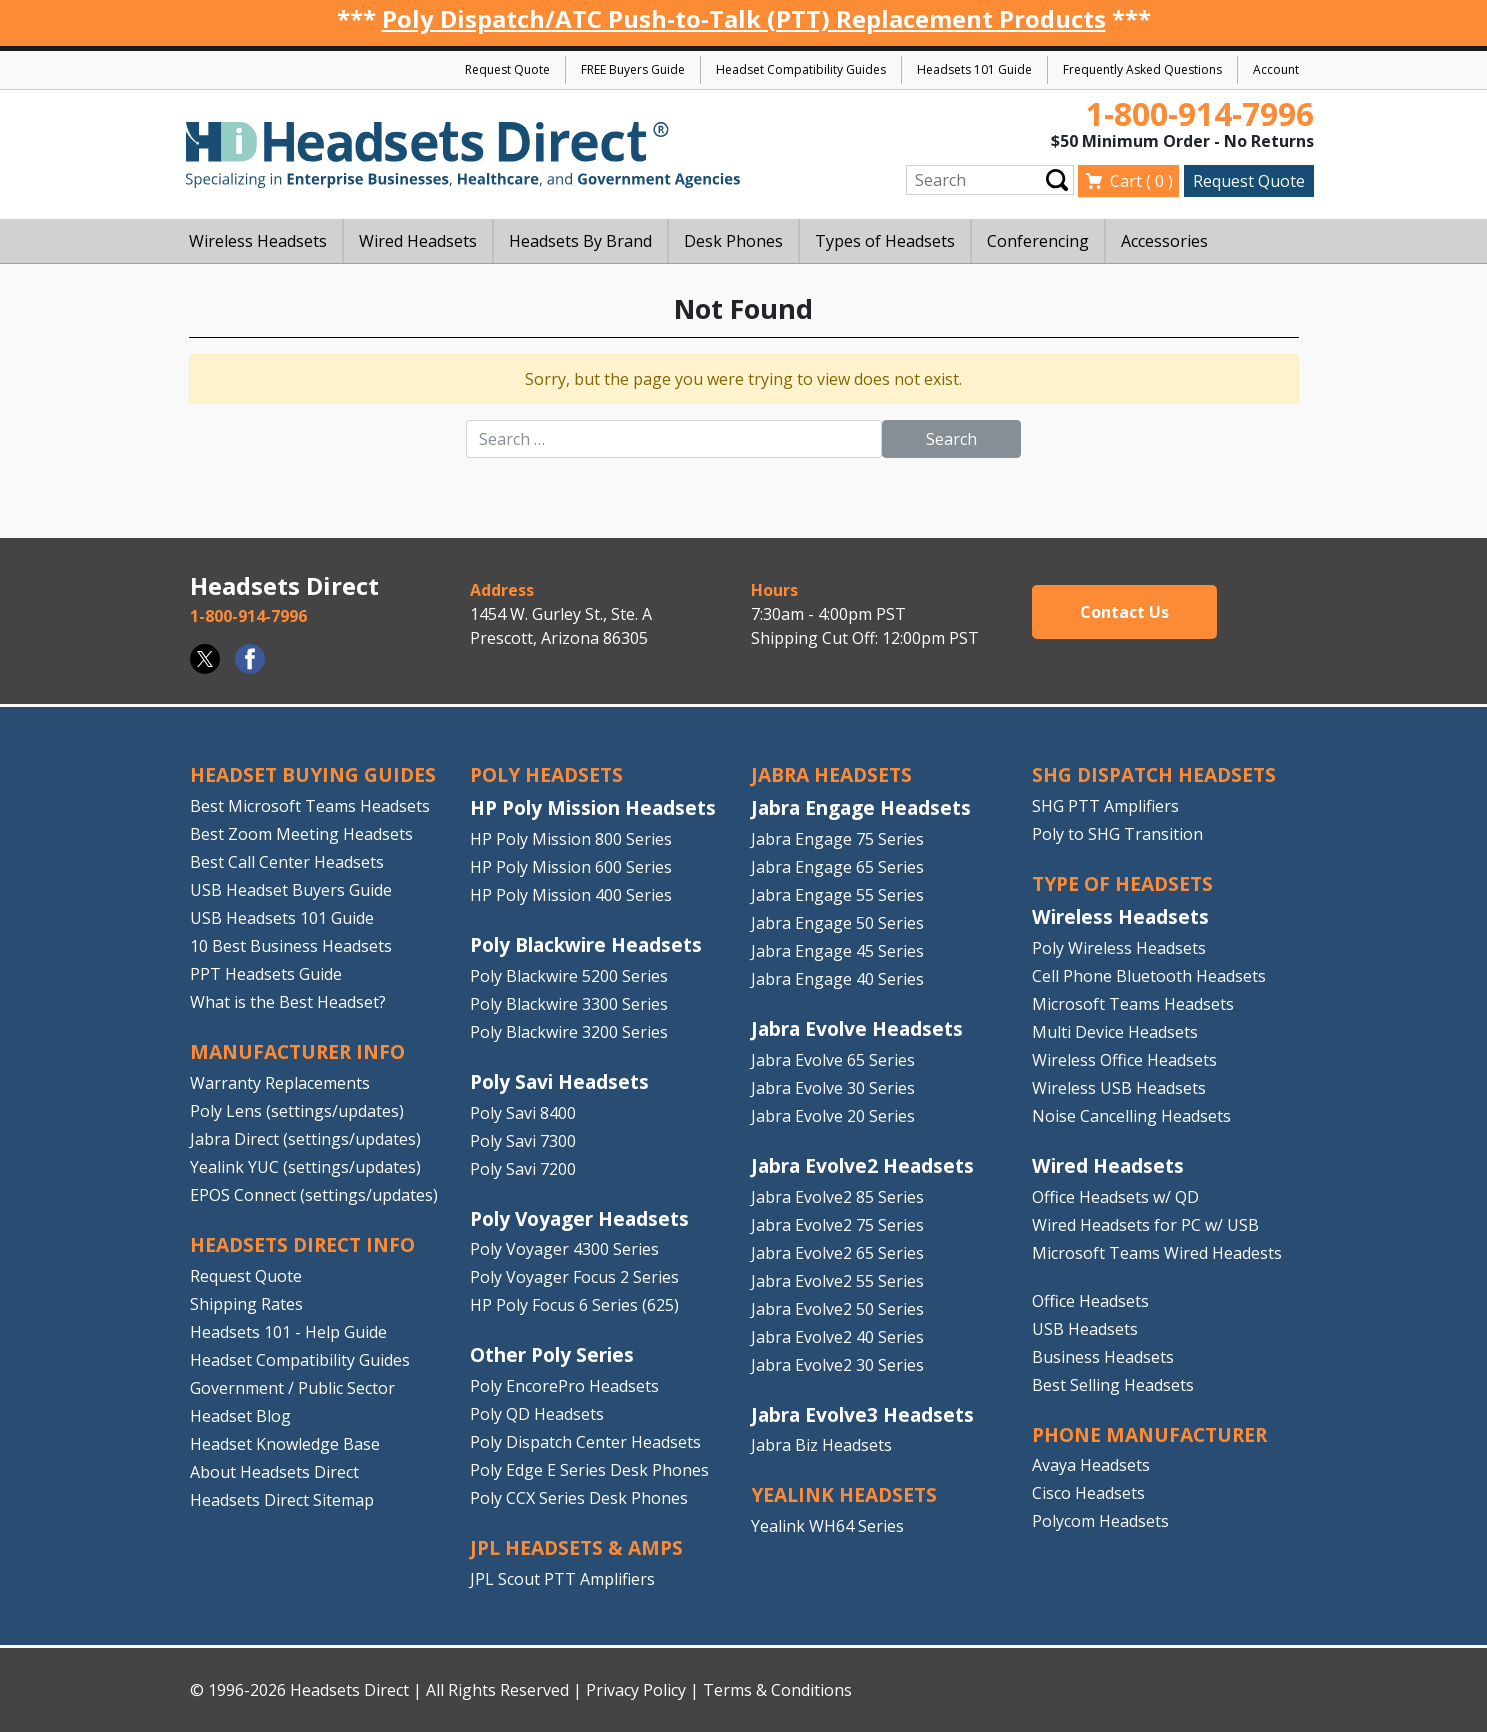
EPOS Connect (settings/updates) (314, 1195)
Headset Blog (240, 1416)
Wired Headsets (1108, 1165)
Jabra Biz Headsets (821, 1445)
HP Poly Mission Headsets (593, 807)
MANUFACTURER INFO (297, 1051)
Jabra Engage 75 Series (837, 839)
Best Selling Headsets (1113, 1385)
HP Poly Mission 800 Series (571, 839)
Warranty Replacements (280, 1083)
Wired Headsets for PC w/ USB (1145, 1225)
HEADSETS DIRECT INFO (302, 1244)
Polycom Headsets (1100, 1521)
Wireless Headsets (1120, 916)
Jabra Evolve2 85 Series (837, 1197)
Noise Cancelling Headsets (1131, 1116)
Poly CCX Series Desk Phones (579, 1498)
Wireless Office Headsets (1124, 1060)
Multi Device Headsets (1115, 1032)
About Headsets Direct (274, 1472)
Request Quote (507, 69)
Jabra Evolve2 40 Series (837, 1337)
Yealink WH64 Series (827, 1526)
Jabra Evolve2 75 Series (837, 1225)
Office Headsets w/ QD (1115, 1197)
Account (1276, 69)
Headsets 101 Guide (974, 69)
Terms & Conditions (777, 1690)
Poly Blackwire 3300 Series (569, 1004)
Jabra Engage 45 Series (837, 951)
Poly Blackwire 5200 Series (569, 976)
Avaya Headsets (1091, 1465)
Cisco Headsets (1088, 1493)
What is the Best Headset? (288, 1002)
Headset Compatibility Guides (801, 69)
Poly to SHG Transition (1117, 834)
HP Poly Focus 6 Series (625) (574, 1305)
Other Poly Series (552, 1354)
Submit (1057, 180)
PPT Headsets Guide (266, 974)
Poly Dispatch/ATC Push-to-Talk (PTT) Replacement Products (744, 18)
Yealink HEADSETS (844, 1494)
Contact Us (1124, 612)
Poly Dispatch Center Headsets (585, 1442)
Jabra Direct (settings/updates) (305, 1139)
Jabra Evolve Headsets (857, 1028)
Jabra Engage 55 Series (837, 895)
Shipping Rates (246, 1304)
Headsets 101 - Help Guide (288, 1332)
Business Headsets (1103, 1357)
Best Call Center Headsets (287, 862)
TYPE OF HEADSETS (1122, 883)
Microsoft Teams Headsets (1133, 1004)
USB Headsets (1085, 1329)
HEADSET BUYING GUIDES (313, 774)
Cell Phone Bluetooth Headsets (1149, 976)
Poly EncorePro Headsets (564, 1386)
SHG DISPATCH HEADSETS (1154, 774)
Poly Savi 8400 (523, 1113)
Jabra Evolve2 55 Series (837, 1281)
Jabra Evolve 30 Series (833, 1088)
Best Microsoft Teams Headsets (310, 806)
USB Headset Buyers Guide (291, 890)
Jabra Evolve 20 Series (833, 1116)
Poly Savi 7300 (523, 1141)
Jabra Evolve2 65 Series (837, 1253)
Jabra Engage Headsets (861, 807)
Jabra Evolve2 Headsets (862, 1165)
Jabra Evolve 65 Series (833, 1060)
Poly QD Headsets (537, 1414)
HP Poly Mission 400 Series (571, 895)
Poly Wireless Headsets (1119, 948)
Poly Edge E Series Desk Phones (589, 1470)
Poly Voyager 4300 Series (564, 1249)
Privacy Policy (636, 1690)
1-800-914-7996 (1200, 113)
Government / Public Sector (292, 1388)
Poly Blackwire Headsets (586, 944)
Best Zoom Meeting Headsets (301, 834)
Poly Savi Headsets (559, 1081)
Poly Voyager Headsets (579, 1218)
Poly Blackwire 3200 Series (569, 1032)
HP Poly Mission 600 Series (571, 867)
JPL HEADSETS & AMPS (576, 1547)
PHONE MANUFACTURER (1149, 1434)
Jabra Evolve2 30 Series (837, 1365)
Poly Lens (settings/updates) (297, 1111)
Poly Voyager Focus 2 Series (574, 1277)
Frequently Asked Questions (1142, 69)
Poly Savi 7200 (523, 1169)
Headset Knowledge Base (285, 1444)
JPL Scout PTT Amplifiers (562, 1579)
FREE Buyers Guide (633, 69)
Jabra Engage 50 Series (837, 923)
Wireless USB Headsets (1119, 1088)
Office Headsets (1090, 1301)
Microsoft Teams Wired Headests (1157, 1253)
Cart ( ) (1141, 181)
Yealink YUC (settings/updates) (305, 1167)
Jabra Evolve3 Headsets (862, 1414)
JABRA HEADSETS (831, 774)
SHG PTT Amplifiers (1105, 806)
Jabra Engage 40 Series (837, 979)
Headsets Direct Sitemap (282, 1500)
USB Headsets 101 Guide (282, 918)
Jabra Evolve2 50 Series (837, 1309)
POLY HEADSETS (546, 774)
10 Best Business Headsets (291, 946)
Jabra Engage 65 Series (837, 867)
